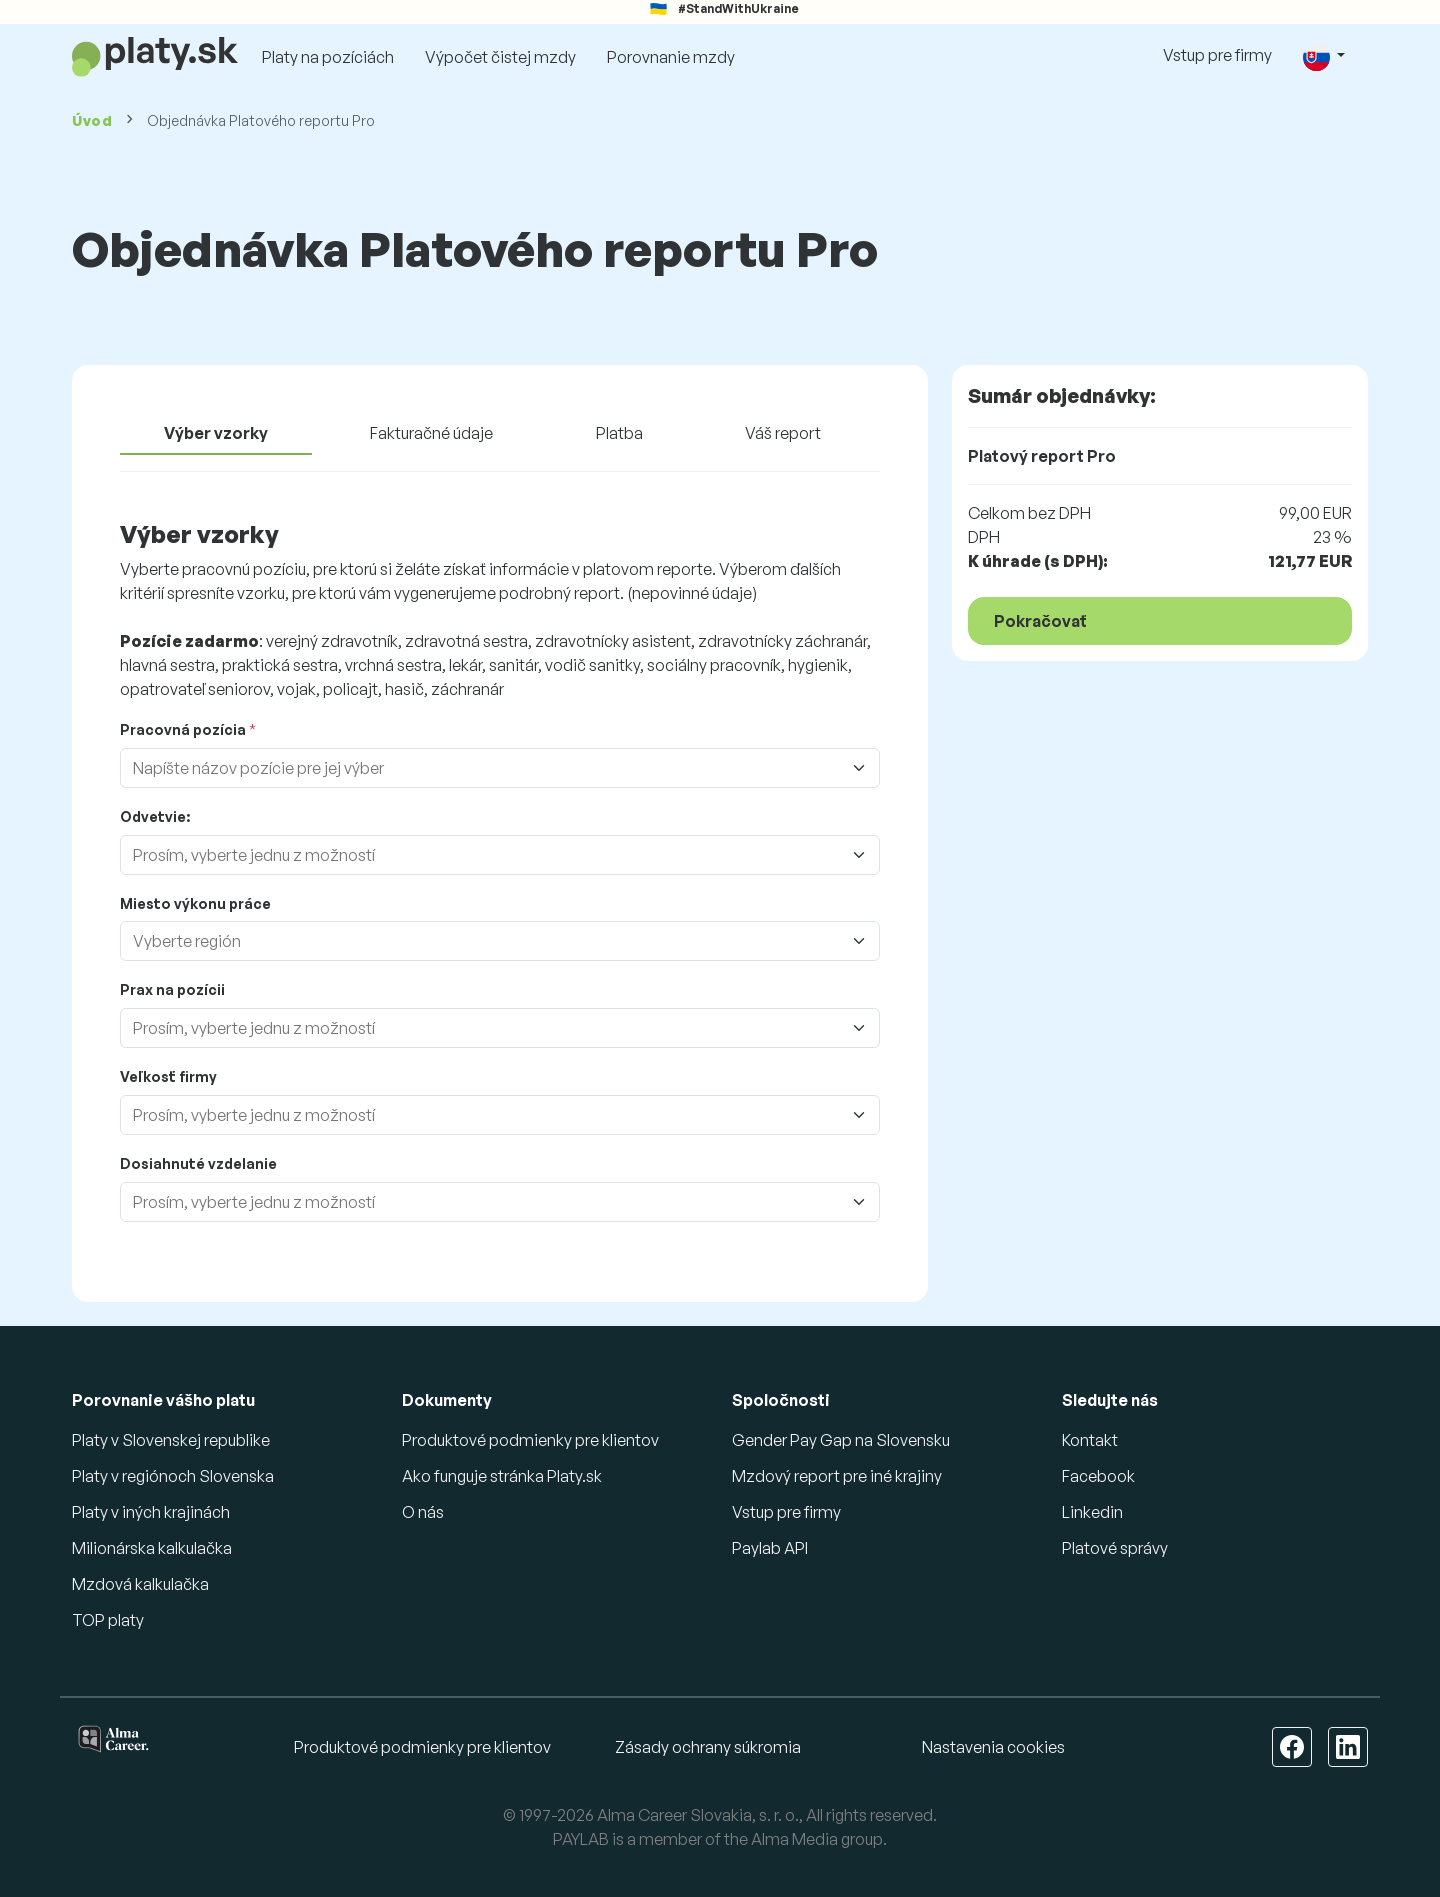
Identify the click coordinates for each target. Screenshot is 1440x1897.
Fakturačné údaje (431, 433)
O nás (423, 1512)
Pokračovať (1040, 621)
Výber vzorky (216, 433)
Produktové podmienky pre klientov (530, 1440)
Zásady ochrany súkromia (708, 1747)
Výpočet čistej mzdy (500, 57)
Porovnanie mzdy (671, 57)
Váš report (783, 433)
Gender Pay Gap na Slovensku (841, 1440)
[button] (1324, 56)
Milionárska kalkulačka (152, 1548)
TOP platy (108, 1620)
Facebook (1098, 1476)
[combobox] (506, 768)
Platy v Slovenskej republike (171, 1440)
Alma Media (794, 1839)
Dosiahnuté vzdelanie (198, 1163)
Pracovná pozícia (183, 729)
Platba (619, 433)
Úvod (92, 120)
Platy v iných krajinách (151, 1512)
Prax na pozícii (172, 989)
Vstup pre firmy (1217, 55)
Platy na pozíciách (328, 57)
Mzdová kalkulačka (140, 1584)
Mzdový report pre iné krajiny (837, 1476)
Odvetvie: (155, 816)
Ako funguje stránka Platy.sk (502, 1476)
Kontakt (1090, 1440)
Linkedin (1092, 1512)
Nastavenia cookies (993, 1747)
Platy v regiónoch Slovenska (173, 1476)
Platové (1115, 1548)
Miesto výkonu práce (195, 903)
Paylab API (770, 1548)
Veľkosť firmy (168, 1076)
